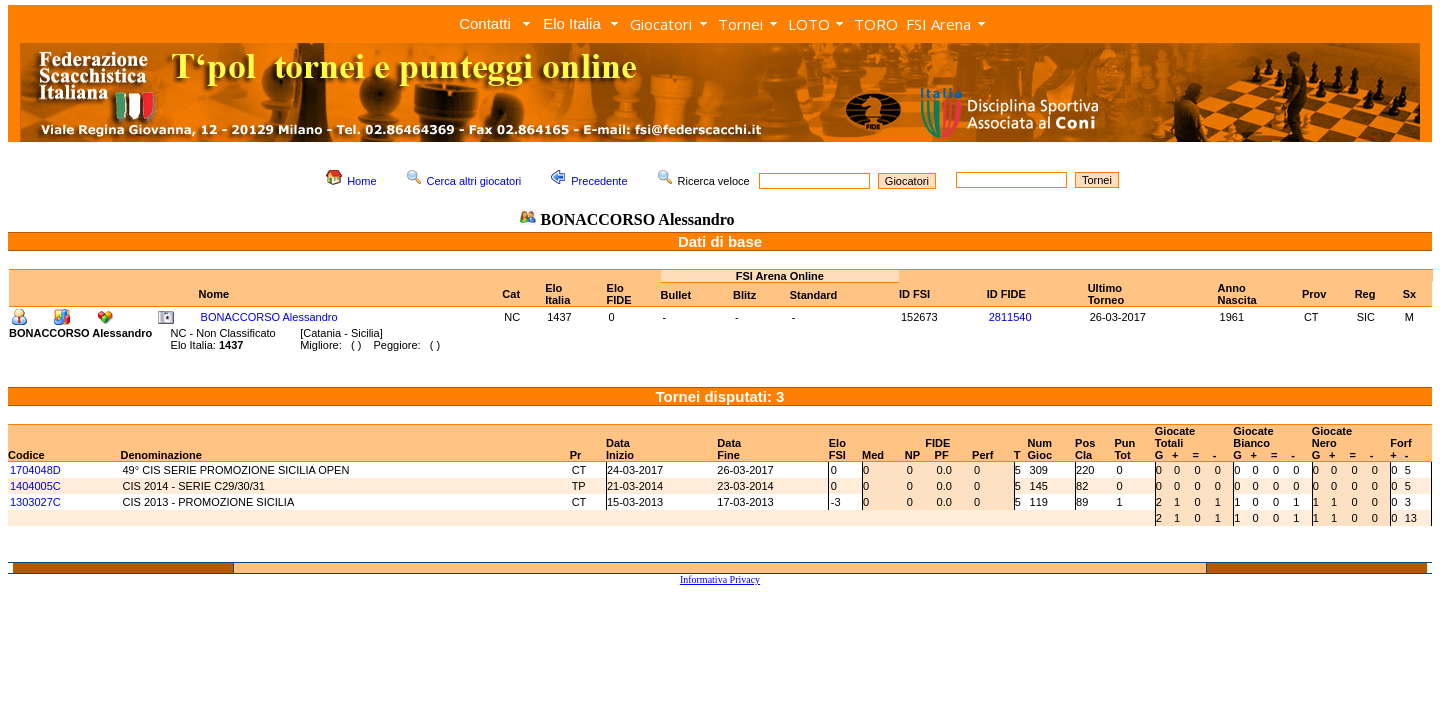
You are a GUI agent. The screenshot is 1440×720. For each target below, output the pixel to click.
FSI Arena (938, 24)
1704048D (35, 470)
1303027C (35, 502)
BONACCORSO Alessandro (269, 317)
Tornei (740, 24)
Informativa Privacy (720, 579)
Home (361, 181)
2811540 (1010, 317)
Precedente (599, 181)
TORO (876, 24)
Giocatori (661, 24)
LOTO (809, 24)
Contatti (485, 23)
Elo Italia (572, 23)
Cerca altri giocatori (474, 181)
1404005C (35, 486)
